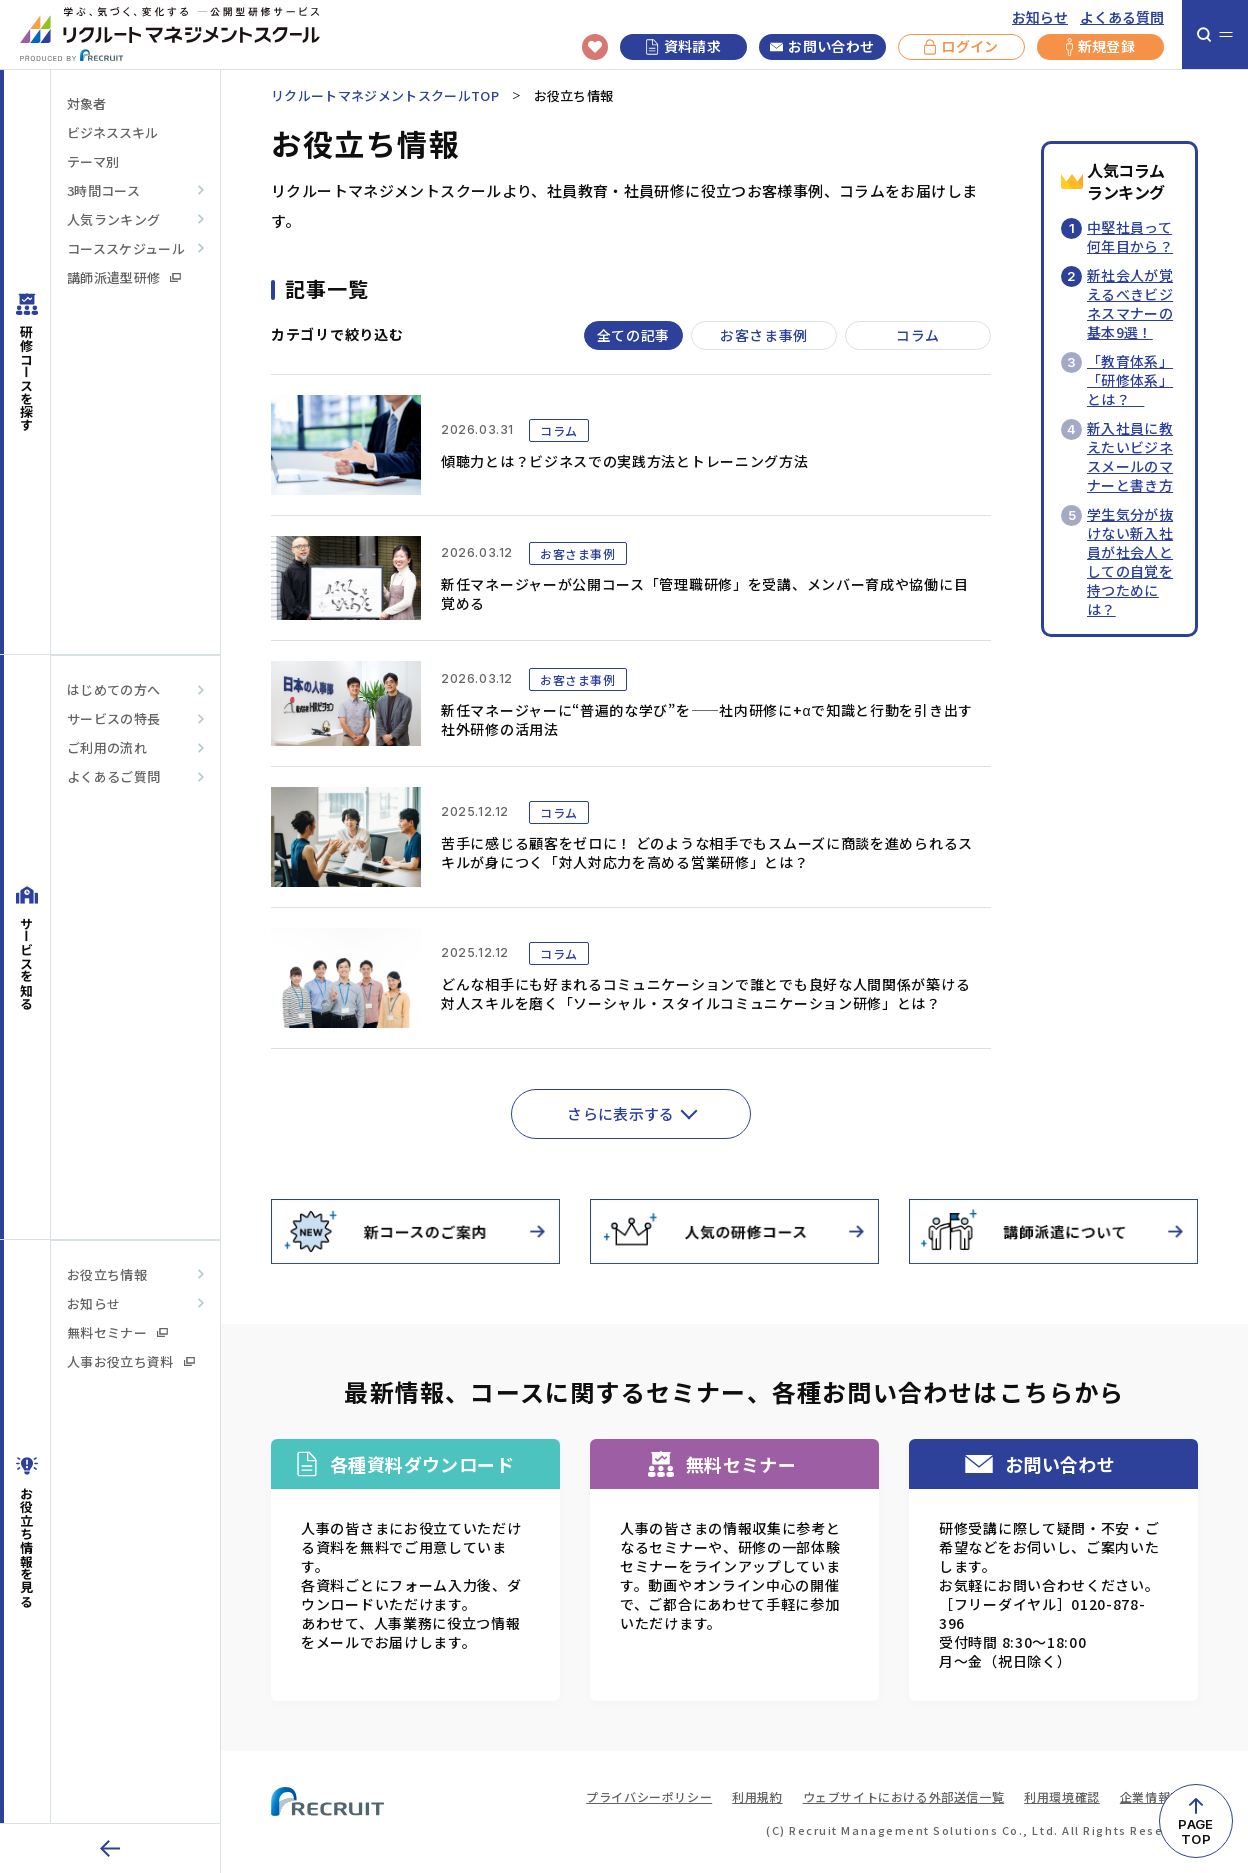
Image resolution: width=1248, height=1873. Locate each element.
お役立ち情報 (107, 1274)
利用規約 (757, 1796)
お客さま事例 (764, 335)
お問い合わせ (822, 47)
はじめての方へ (113, 689)
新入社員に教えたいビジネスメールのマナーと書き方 (1130, 456)
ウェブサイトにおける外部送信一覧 (904, 1796)
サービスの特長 (113, 718)
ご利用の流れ (107, 747)
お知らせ (1040, 17)
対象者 (86, 103)
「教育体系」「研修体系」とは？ (1130, 380)
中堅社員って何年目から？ (1130, 236)
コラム (918, 335)
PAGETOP (1195, 1831)
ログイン (961, 47)
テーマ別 (93, 161)
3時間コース (103, 190)
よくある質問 (1122, 17)
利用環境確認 (1062, 1796)
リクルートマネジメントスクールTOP (385, 95)
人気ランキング (113, 219)
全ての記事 (634, 335)
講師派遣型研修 (124, 277)
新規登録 (1100, 47)
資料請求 (683, 46)
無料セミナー (117, 1332)
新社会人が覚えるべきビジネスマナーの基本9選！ (1130, 303)
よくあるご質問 (113, 776)
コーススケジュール (126, 248)
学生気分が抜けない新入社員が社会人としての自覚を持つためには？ (1130, 561)
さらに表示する (621, 1113)
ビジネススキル (112, 132)
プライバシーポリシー (649, 1796)
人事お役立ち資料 (131, 1361)
